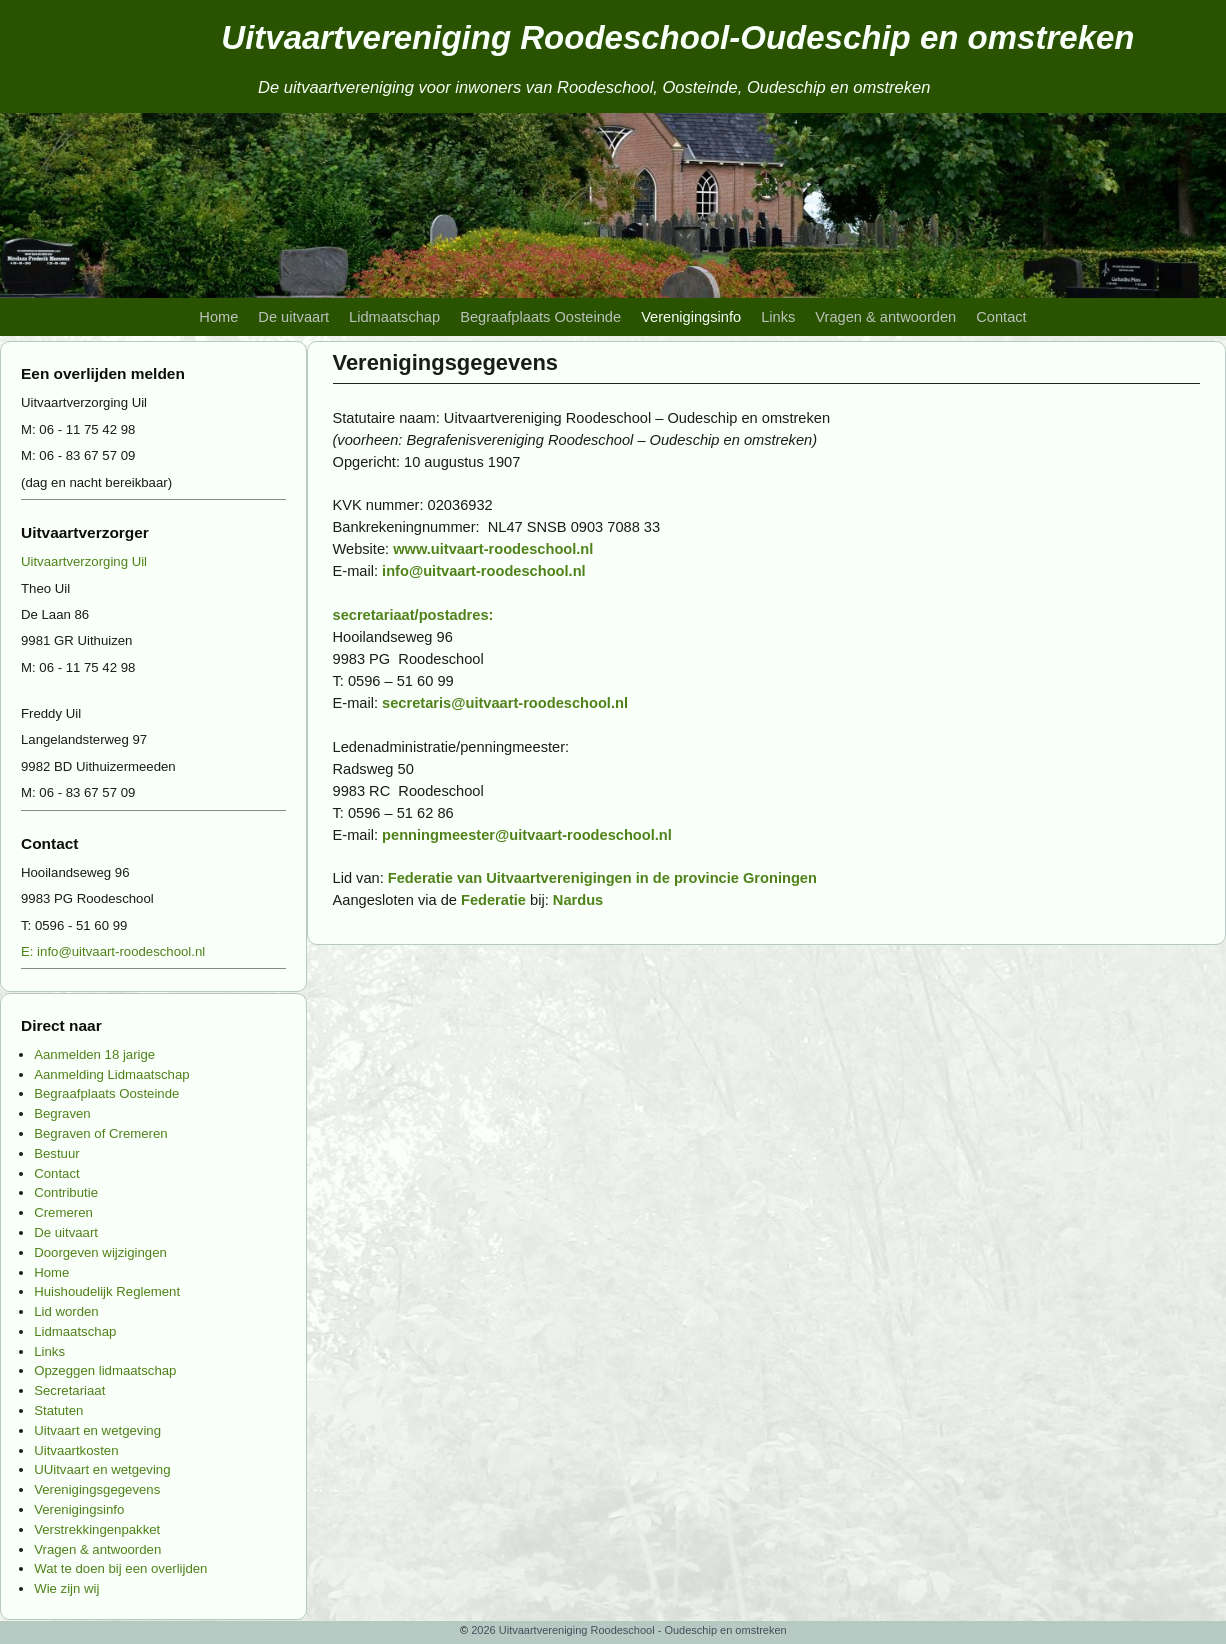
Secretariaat (69, 1390)
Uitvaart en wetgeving (97, 1430)
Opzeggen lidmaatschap (105, 1370)
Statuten (58, 1410)
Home (218, 317)
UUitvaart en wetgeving (102, 1469)
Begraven (62, 1113)
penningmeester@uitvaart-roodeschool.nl (527, 835)
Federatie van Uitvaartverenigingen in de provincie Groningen (602, 878)
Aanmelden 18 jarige (94, 1054)
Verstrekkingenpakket (97, 1529)
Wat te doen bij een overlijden (120, 1568)
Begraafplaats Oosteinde (540, 317)
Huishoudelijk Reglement (107, 1291)
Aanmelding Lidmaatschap (111, 1074)
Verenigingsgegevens (97, 1489)
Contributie (66, 1192)
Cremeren (63, 1212)
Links (778, 317)
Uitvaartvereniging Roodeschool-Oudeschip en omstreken (677, 37)
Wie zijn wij (66, 1588)
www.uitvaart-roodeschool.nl (493, 549)
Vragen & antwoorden (885, 317)
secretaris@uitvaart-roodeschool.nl (505, 703)
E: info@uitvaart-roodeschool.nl (113, 951)
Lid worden (66, 1311)
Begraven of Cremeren (100, 1133)
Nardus (578, 900)
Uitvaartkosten (76, 1450)
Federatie (493, 900)
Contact (1001, 317)
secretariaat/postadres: (413, 615)
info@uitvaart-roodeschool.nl (484, 571)
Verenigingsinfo (691, 317)
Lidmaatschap (394, 317)
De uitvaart (293, 317)
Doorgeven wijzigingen (100, 1252)
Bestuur (56, 1153)
